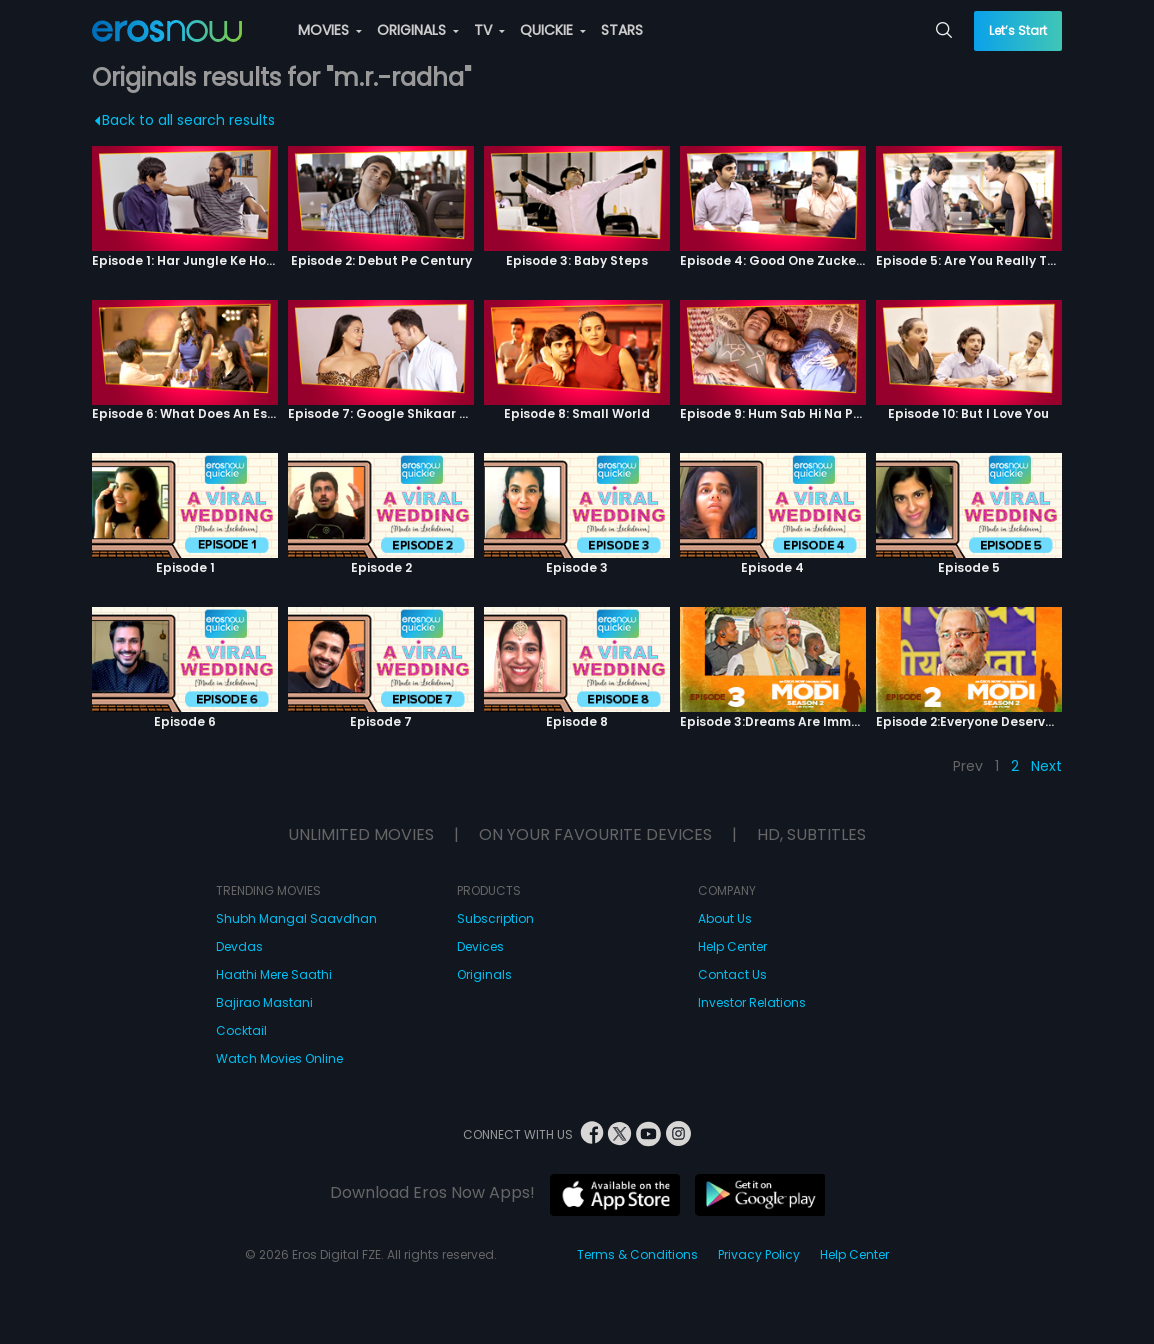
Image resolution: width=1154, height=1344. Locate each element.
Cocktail (241, 1030)
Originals (484, 974)
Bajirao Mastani (264, 1002)
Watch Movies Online (279, 1058)
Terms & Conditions (637, 1254)
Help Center (732, 946)
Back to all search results (185, 120)
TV (489, 30)
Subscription (495, 918)
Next (1046, 766)
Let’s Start (1018, 30)
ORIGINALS (418, 30)
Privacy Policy (759, 1254)
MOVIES (330, 30)
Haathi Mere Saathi (274, 974)
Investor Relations (752, 1002)
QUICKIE (553, 30)
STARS (622, 30)
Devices (480, 946)
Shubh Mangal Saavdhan (296, 918)
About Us (725, 918)
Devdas (239, 946)
